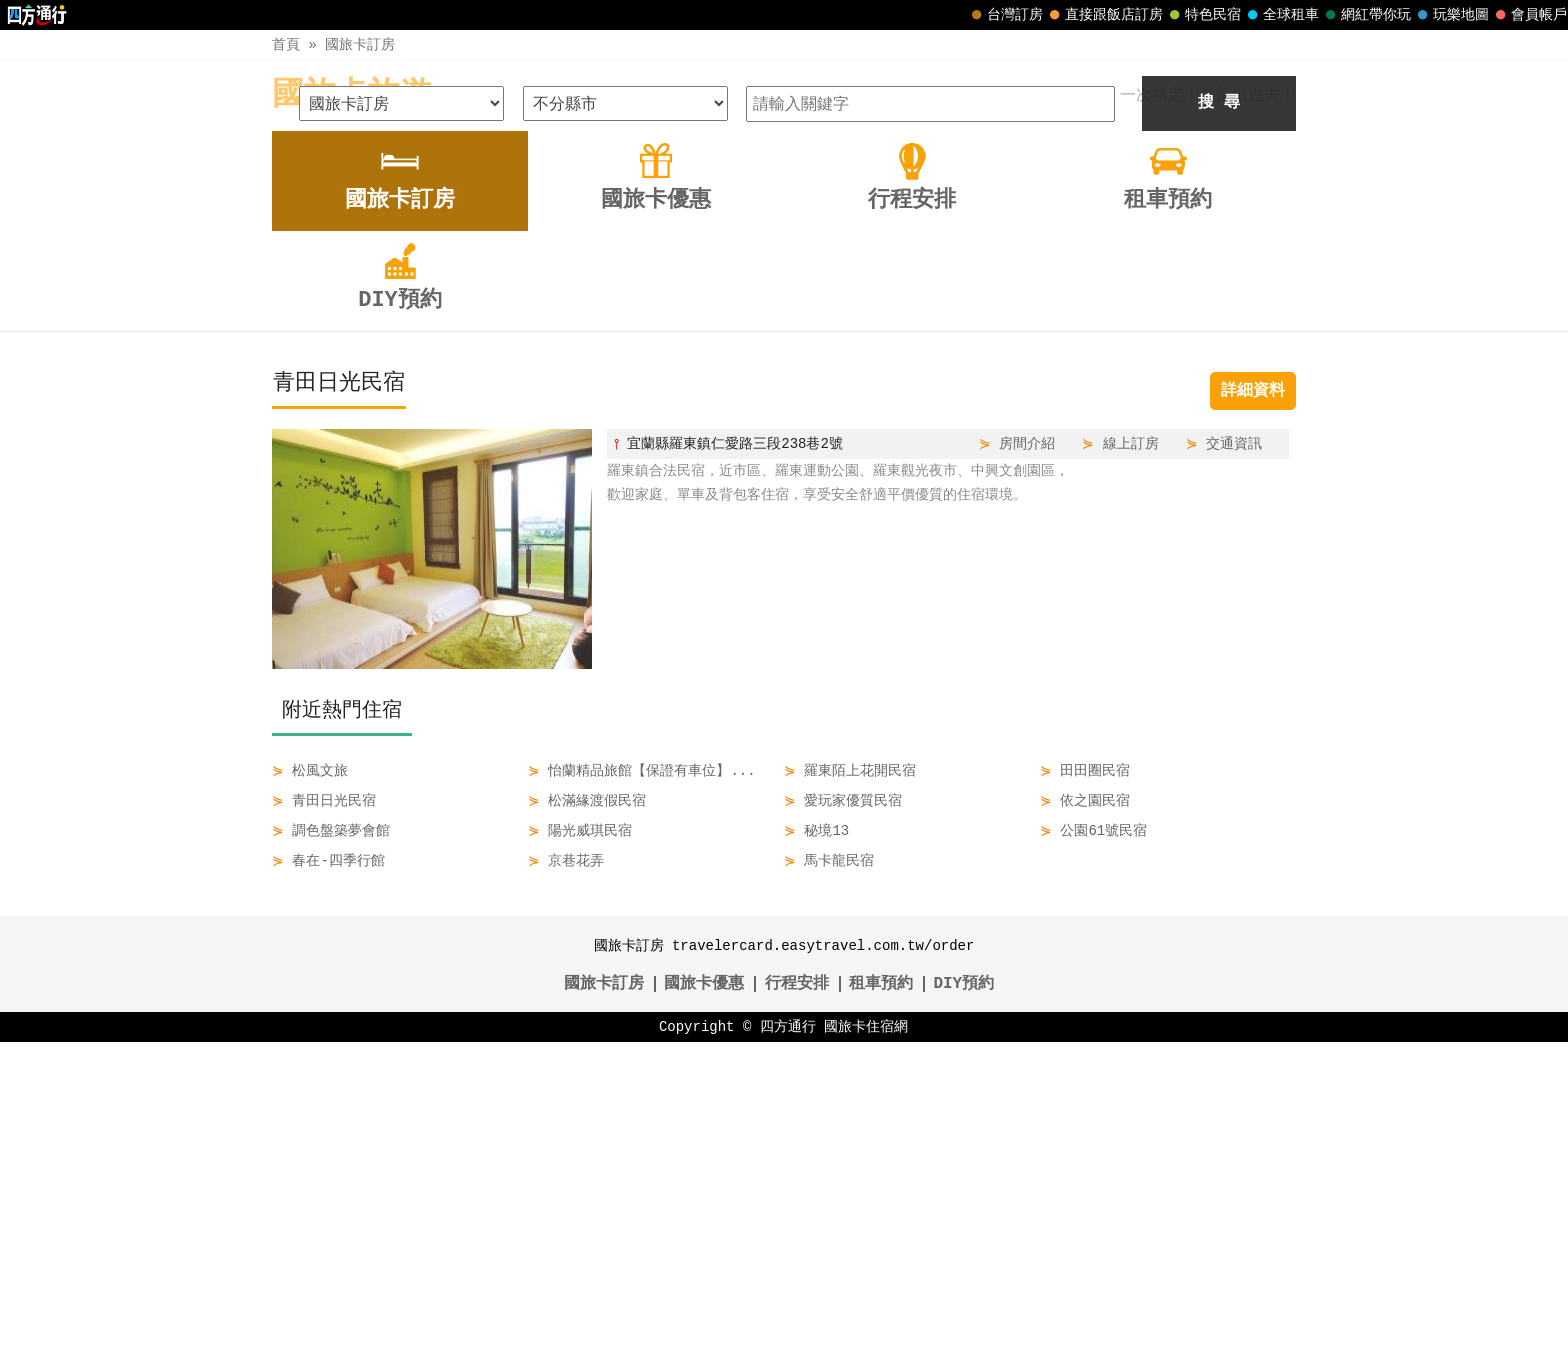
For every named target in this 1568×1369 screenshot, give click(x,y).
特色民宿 (1203, 15)
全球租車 (1281, 15)
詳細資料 (1253, 718)
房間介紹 (1027, 770)
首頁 (286, 44)
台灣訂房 (1005, 15)
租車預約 (881, 1311)
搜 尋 (1219, 430)
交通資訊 (1234, 770)
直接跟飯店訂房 (1104, 15)
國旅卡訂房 (360, 44)
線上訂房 (1131, 770)
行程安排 (797, 1311)
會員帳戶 (1529, 15)
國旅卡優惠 (704, 1311)
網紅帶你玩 (1366, 15)
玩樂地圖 (1451, 15)
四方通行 (788, 1353)
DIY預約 (963, 1311)
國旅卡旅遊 (352, 95)
